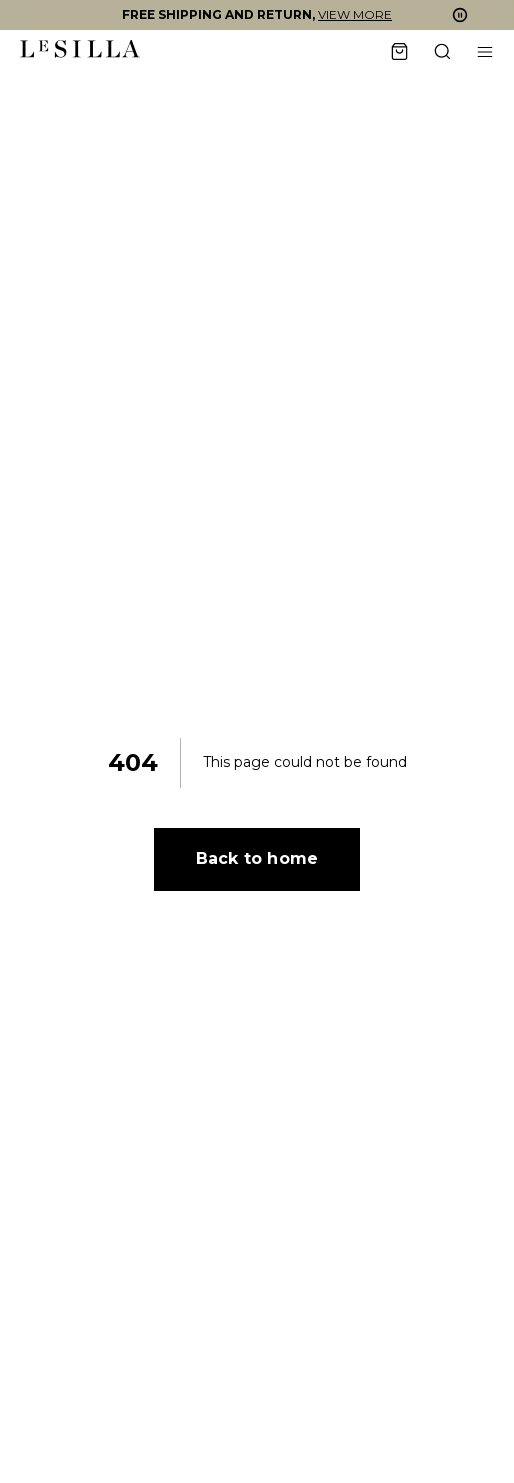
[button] (257, 15)
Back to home (257, 858)
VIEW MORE (355, 14)
